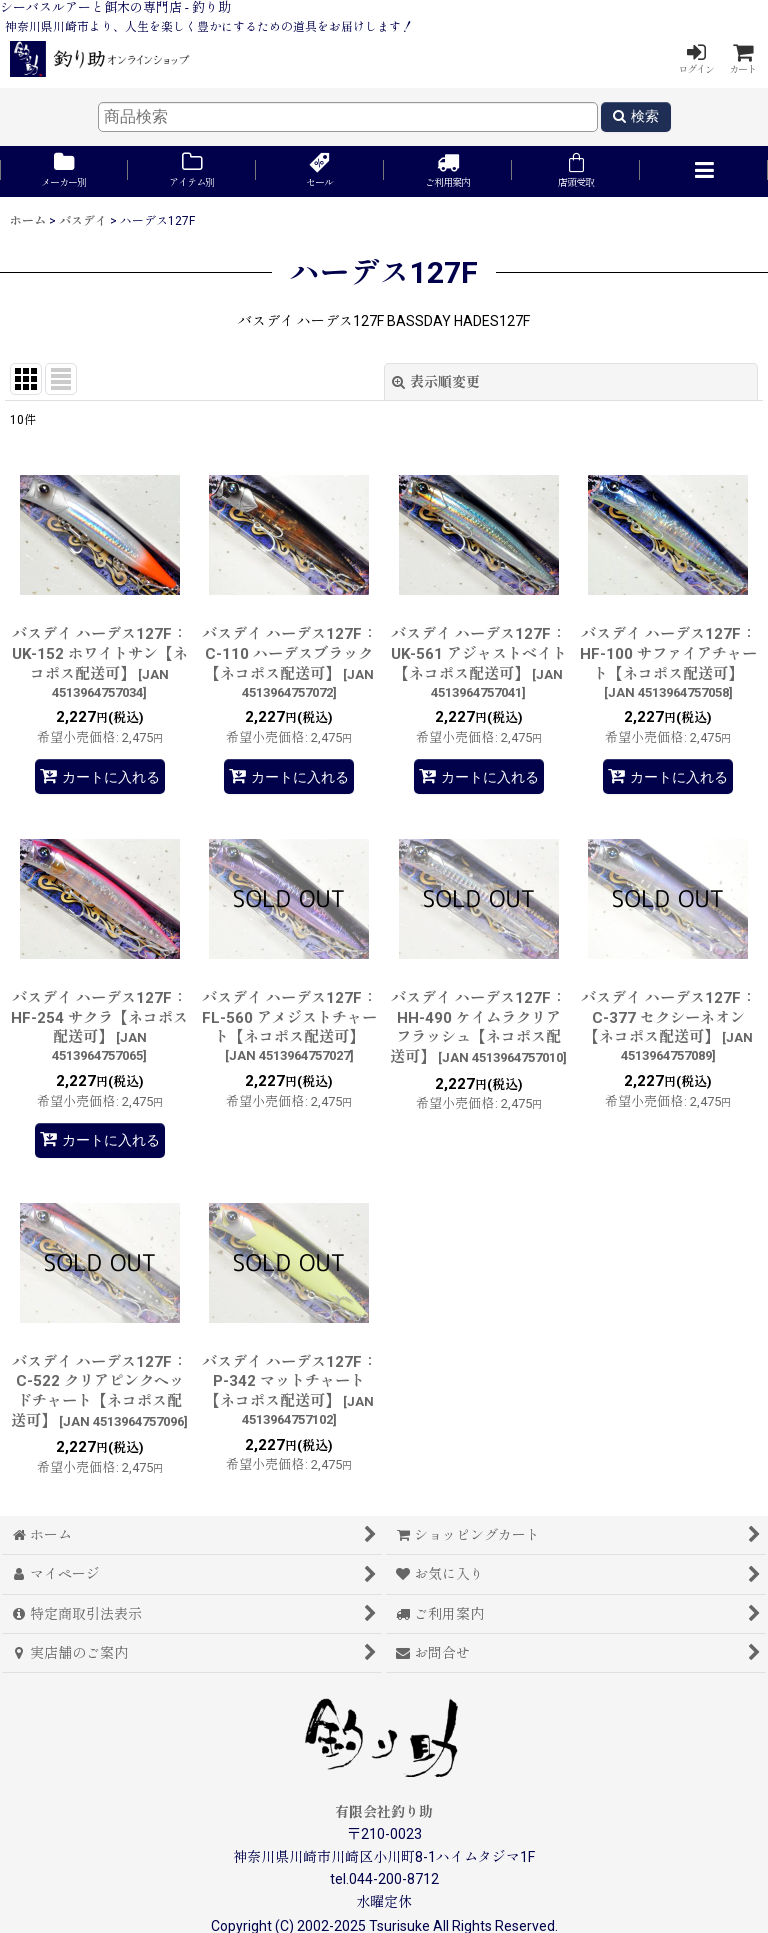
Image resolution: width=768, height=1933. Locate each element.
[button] (704, 171)
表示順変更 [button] (436, 382)
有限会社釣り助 (384, 1812)
